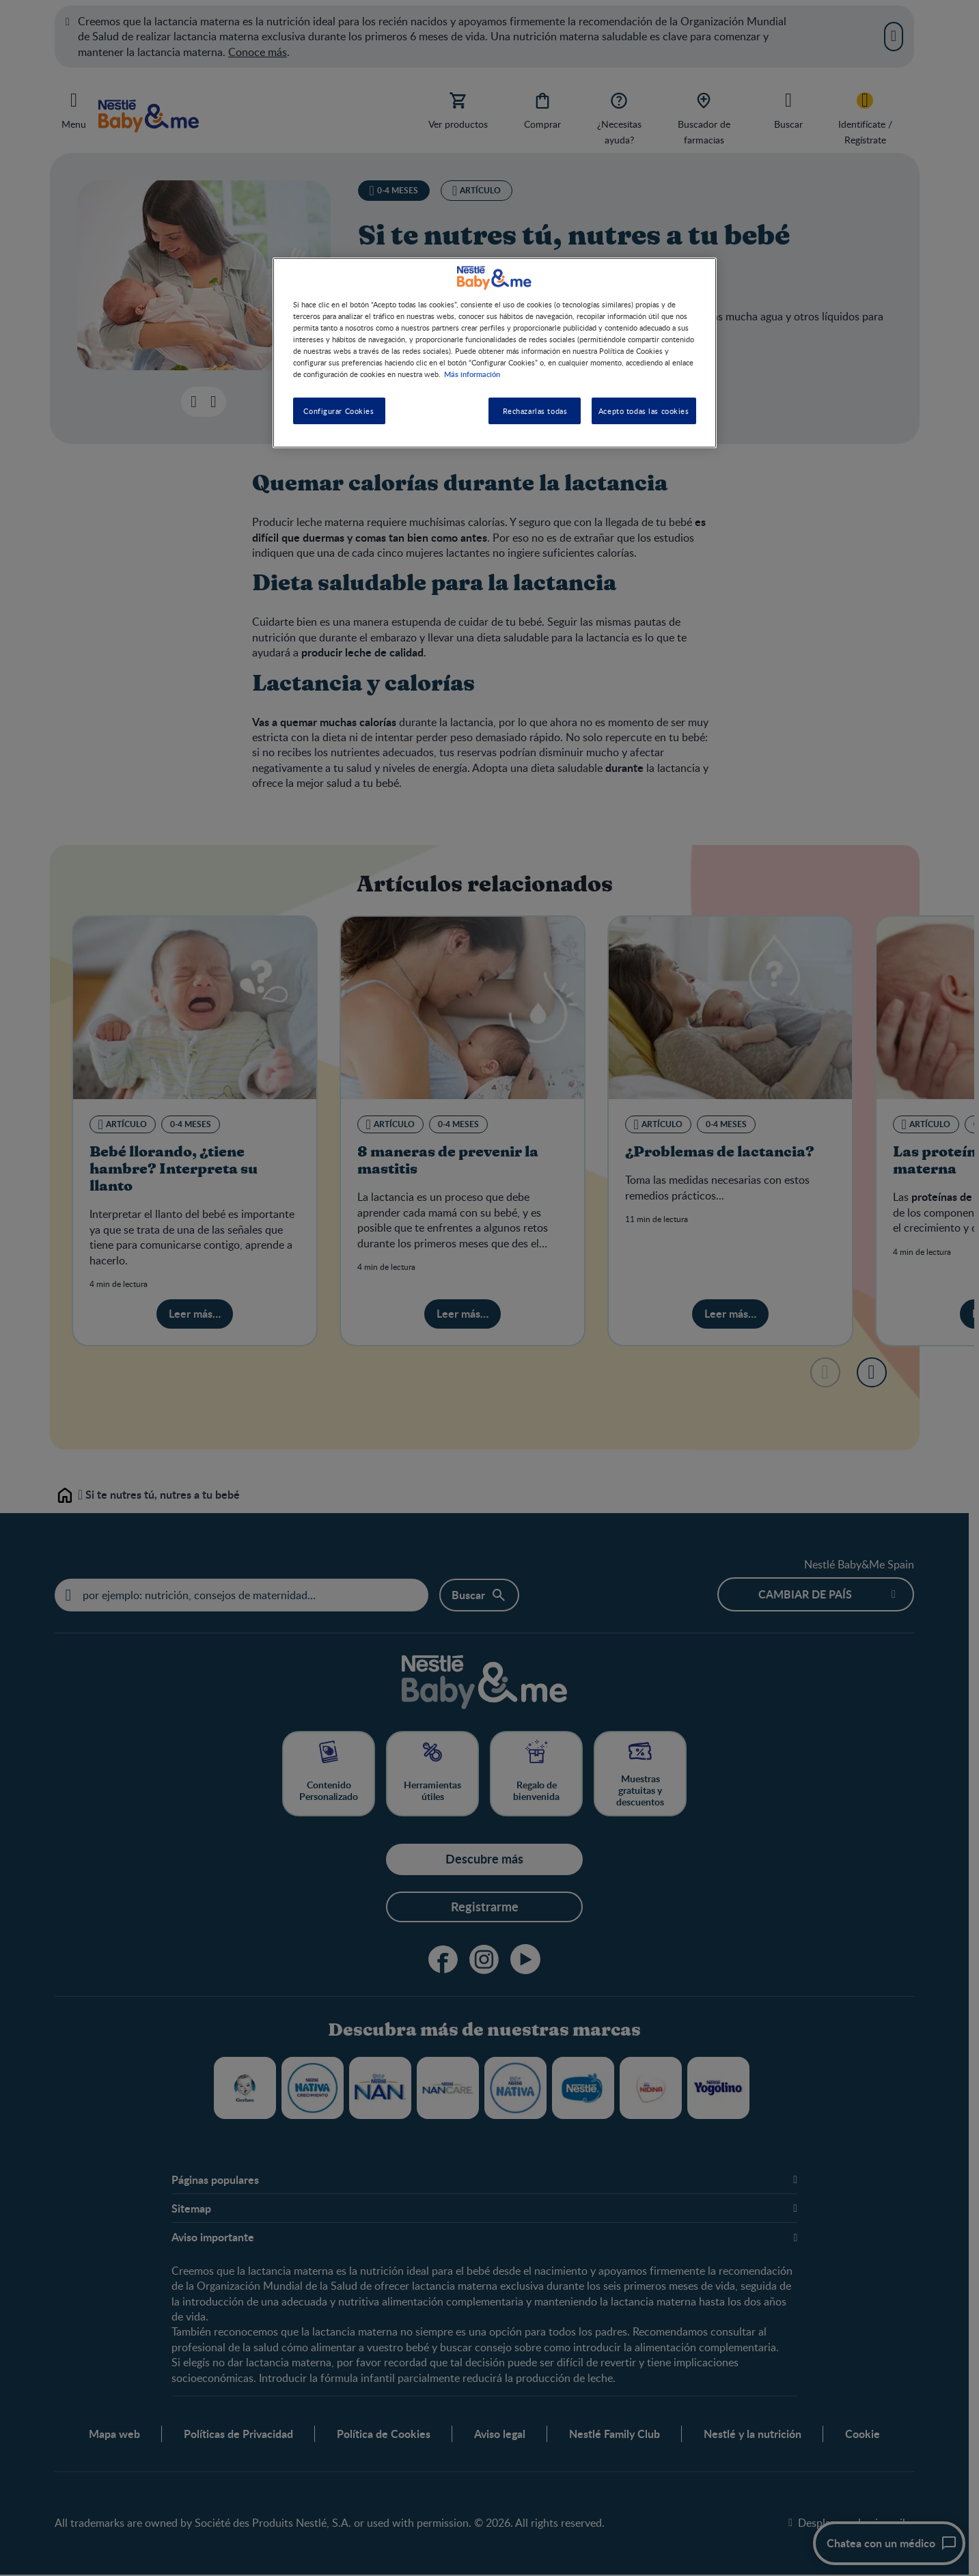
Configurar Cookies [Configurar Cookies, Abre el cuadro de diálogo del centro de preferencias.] (338, 411)
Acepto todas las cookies (643, 411)
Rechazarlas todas (535, 411)
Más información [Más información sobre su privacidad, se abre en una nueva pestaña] (472, 373)
